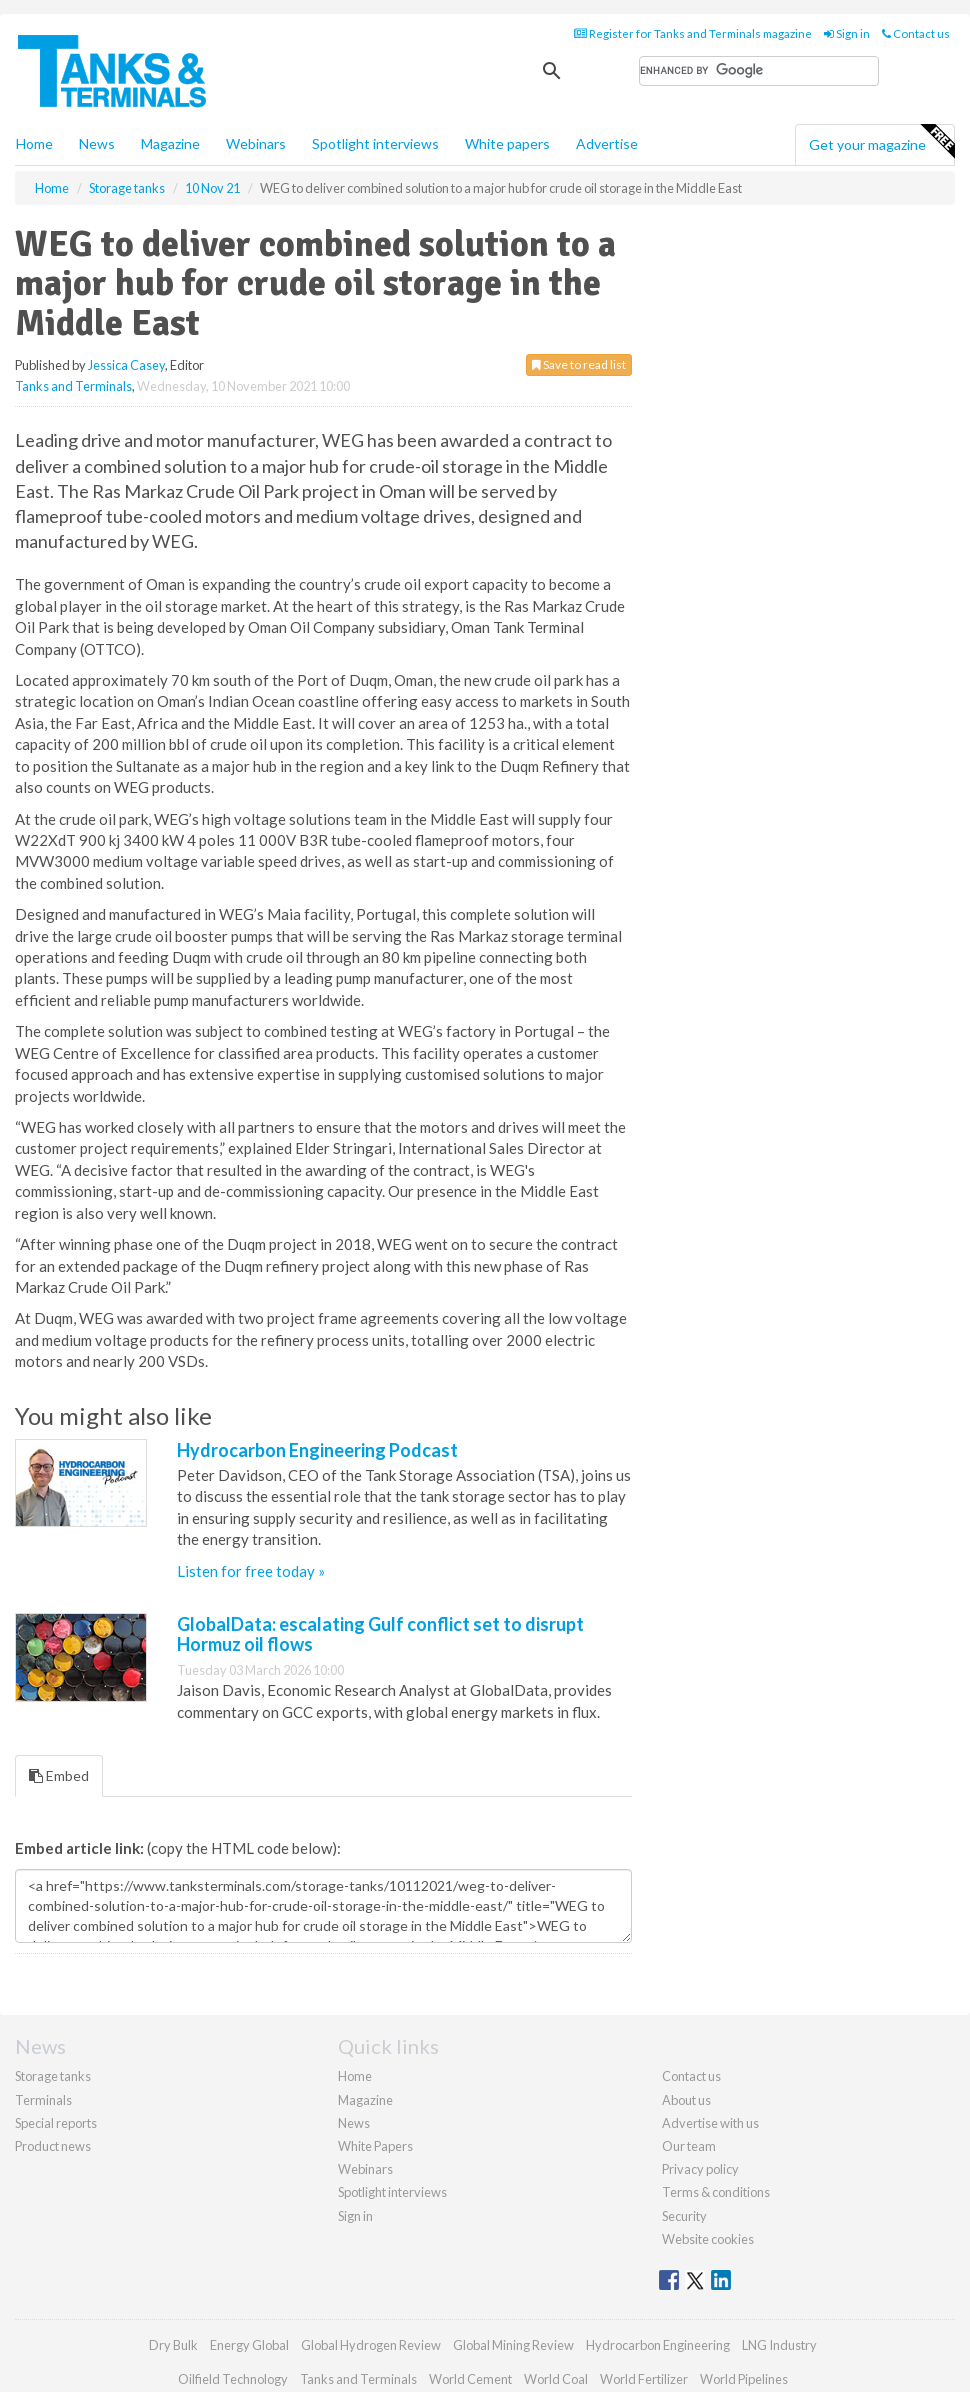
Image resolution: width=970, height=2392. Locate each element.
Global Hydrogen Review (371, 2345)
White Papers (375, 2146)
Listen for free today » (251, 1571)
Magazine (170, 143)
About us (686, 2100)
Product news (53, 2146)
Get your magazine (881, 142)
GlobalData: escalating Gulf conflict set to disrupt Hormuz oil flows (380, 1634)
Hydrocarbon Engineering (658, 2345)
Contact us (916, 33)
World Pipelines (744, 2379)
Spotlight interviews (375, 143)
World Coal (556, 2379)
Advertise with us (710, 2123)
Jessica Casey (126, 365)
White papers (507, 143)
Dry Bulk (173, 2345)
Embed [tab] (59, 1775)
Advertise (607, 143)
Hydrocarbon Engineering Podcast (317, 1450)
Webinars (256, 143)
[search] (759, 71)
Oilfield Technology (233, 2379)
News (354, 2123)
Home (34, 143)
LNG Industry (779, 2345)
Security (684, 2216)
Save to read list (579, 364)
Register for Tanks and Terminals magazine (693, 33)
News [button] (97, 143)
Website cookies (708, 2239)
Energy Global (249, 2345)
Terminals (43, 2100)
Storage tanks (53, 2076)
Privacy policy (700, 2169)
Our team (689, 2146)
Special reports (56, 2123)
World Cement (470, 2379)
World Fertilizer (644, 2379)
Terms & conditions (716, 2192)
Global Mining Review (513, 2345)
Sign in (847, 33)
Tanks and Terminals (73, 386)
